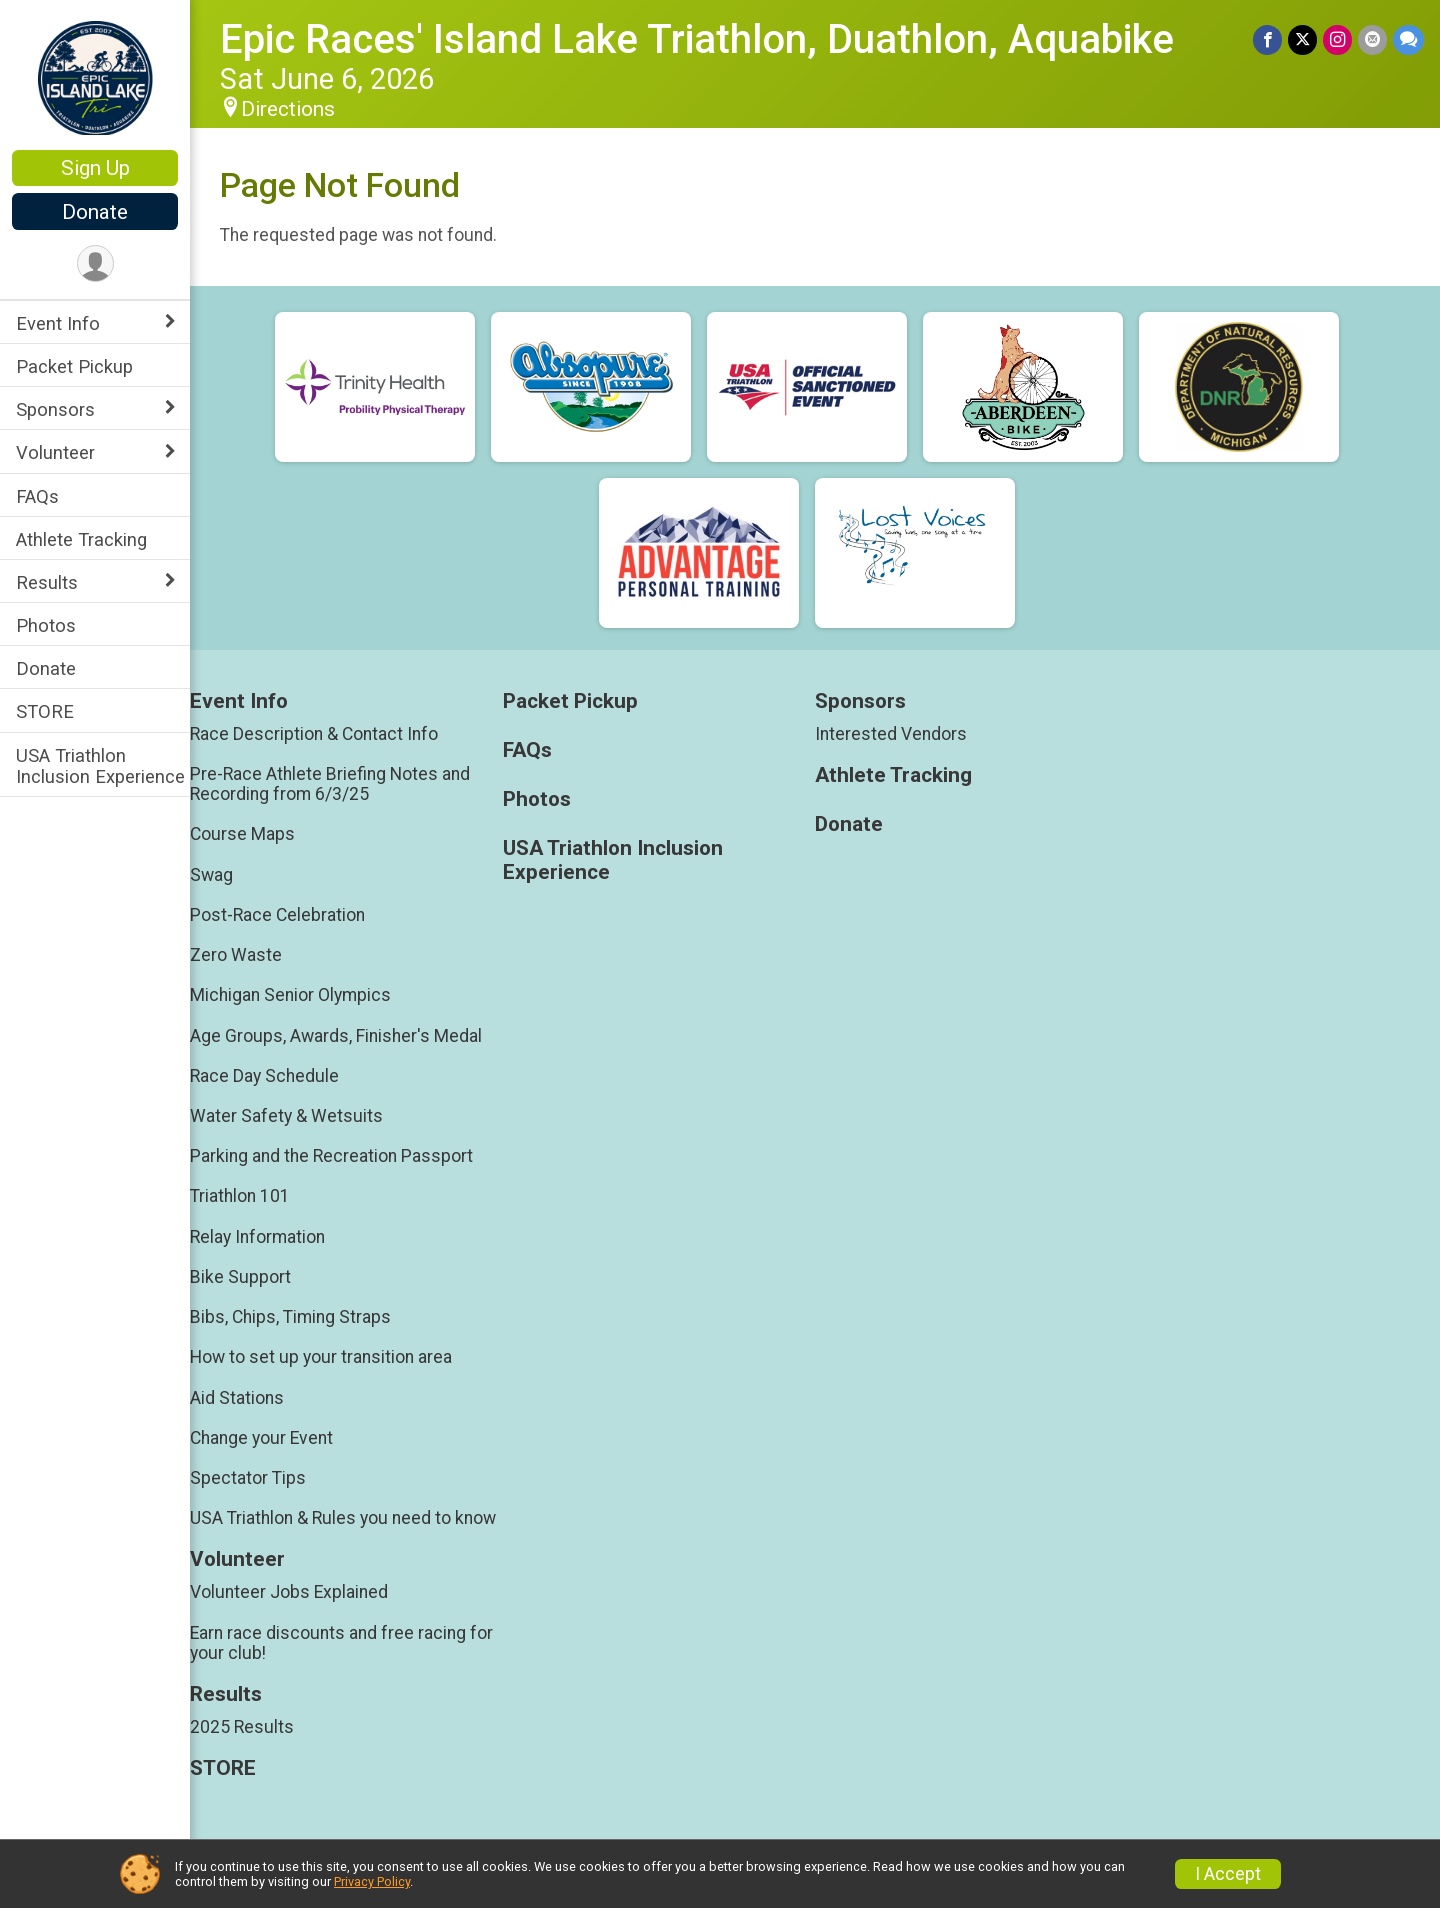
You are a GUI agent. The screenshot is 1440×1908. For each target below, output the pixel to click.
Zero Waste (236, 955)
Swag (211, 875)
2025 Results (242, 1727)
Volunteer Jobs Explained (289, 1592)
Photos (46, 625)
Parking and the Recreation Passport (331, 1156)
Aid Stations (237, 1398)
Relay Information (257, 1237)
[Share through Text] (1408, 39)
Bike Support (240, 1277)
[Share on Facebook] (1267, 39)
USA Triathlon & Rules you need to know (343, 1518)
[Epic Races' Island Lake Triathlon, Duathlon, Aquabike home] (95, 77)
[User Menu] (95, 263)
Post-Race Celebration (277, 915)
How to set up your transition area (321, 1357)
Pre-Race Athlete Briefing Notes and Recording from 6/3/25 (330, 784)
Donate (95, 212)
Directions (288, 109)
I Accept (1228, 1874)
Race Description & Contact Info (314, 734)
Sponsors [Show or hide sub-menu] (55, 409)
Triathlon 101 (240, 1196)
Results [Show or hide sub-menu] (47, 582)
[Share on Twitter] (1302, 39)
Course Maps (242, 834)
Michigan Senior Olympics (290, 995)
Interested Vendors (891, 734)
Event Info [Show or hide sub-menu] (58, 323)
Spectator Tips (248, 1478)
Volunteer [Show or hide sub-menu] (55, 452)
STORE (45, 711)
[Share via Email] (1372, 39)
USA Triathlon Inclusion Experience (100, 766)
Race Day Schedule (264, 1076)
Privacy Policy (372, 1881)
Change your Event (261, 1438)
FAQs (37, 496)
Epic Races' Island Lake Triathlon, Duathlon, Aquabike (697, 39)
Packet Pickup (74, 366)
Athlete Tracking (81, 539)
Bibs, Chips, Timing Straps (290, 1317)
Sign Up (95, 168)
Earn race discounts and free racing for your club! (341, 1643)
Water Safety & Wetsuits (286, 1116)
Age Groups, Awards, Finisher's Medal (336, 1036)
